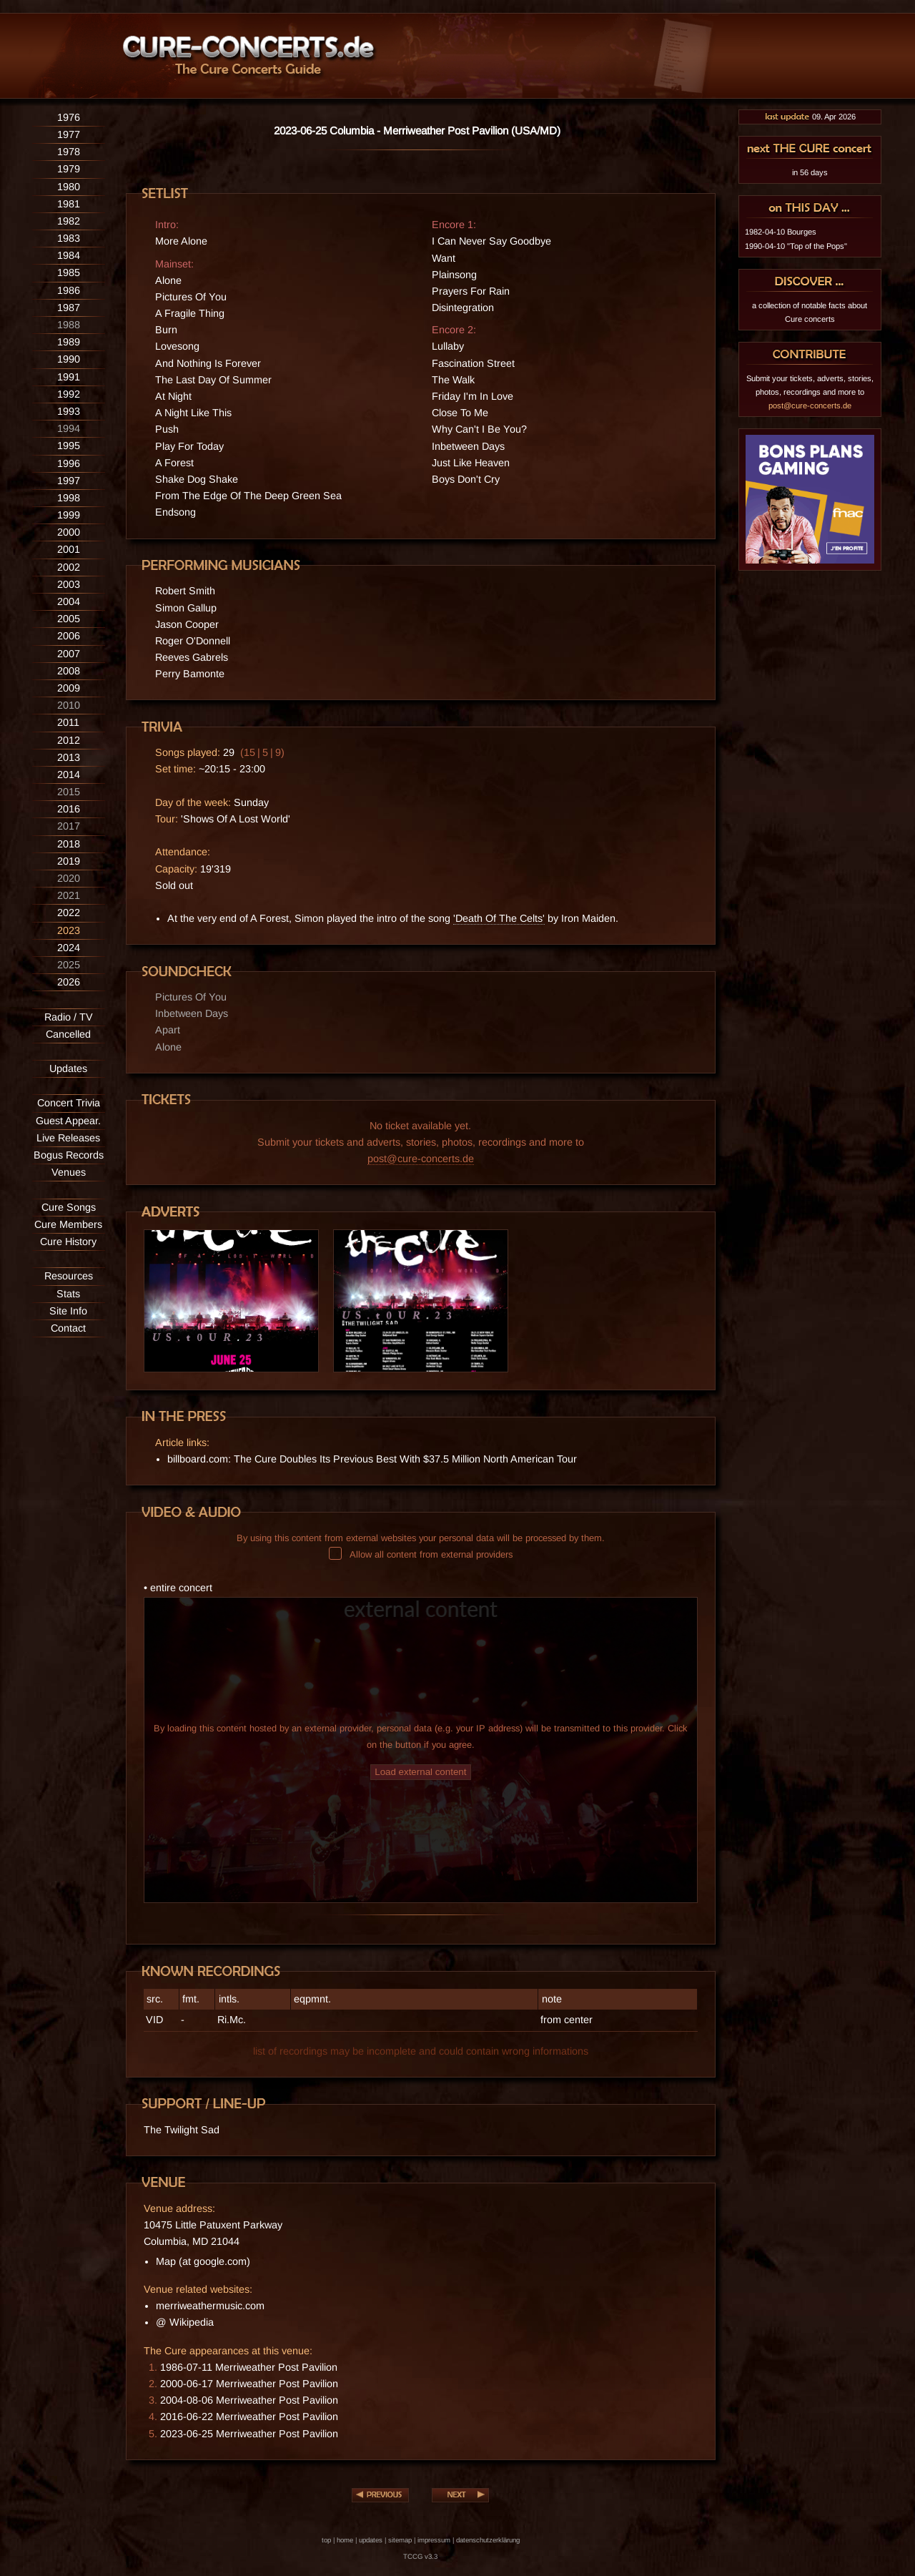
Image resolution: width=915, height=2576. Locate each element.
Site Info (68, 1311)
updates (370, 2540)
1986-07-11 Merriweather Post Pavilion (248, 2367)
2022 (68, 912)
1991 (68, 377)
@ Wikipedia (185, 2322)
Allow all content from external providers (421, 1554)
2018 (68, 844)
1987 (68, 307)
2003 (68, 584)
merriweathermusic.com (210, 2305)
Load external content (420, 1771)
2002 (68, 567)
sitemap (400, 2540)
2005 (68, 618)
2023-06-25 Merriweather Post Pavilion (249, 2433)
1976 (68, 117)
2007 (68, 653)
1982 (68, 221)
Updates (68, 1068)
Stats (68, 1293)
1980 (68, 186)
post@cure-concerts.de (420, 1158)
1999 (68, 515)
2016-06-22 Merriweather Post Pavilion (249, 2416)
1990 (68, 359)
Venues (68, 1172)
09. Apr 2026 (810, 116)
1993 (68, 411)
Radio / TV (68, 1017)
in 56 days (810, 172)
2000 (68, 532)
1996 (68, 463)
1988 (68, 324)
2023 (68, 930)
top (326, 2540)
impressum (433, 2540)
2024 (68, 947)
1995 (68, 445)
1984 (68, 255)
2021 (68, 895)
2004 (68, 601)
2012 (68, 740)
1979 (68, 168)
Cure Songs (68, 1207)
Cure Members (68, 1224)
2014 (68, 774)
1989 (68, 342)
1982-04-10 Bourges (780, 231)
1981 (68, 204)
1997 (68, 480)
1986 (68, 290)
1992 (68, 394)
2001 (68, 549)
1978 (68, 151)
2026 (68, 982)
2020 (68, 878)
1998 (68, 497)
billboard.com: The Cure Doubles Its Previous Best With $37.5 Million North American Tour (372, 1459)
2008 (68, 671)
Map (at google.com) (203, 2261)
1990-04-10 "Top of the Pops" (796, 246)
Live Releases (68, 1138)
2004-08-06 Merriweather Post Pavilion (249, 2400)
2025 (68, 964)
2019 (68, 861)
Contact (68, 1328)
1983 (68, 238)
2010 (68, 705)
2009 (68, 688)
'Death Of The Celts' (499, 918)
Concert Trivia (68, 1102)
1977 (68, 134)
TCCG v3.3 (420, 2556)
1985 (68, 272)
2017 (68, 826)
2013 (68, 757)
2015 (68, 791)
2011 (68, 722)
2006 (68, 635)
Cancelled (68, 1034)
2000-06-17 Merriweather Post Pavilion (249, 2383)
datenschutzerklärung (488, 2540)
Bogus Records (69, 1155)
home (345, 2540)
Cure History (68, 1241)
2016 (68, 809)
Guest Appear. (68, 1120)
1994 (68, 428)
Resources (68, 1276)
